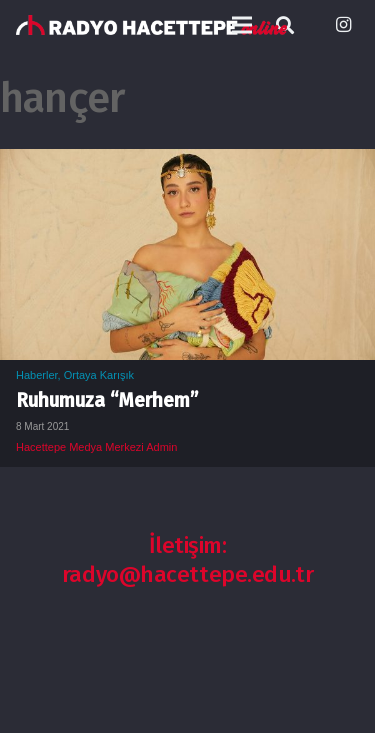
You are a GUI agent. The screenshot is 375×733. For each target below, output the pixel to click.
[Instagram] (343, 25)
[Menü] (242, 25)
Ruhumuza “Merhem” (107, 400)
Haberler (37, 375)
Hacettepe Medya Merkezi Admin (96, 447)
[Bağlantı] (151, 25)
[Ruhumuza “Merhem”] (187, 163)
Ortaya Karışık (99, 375)
